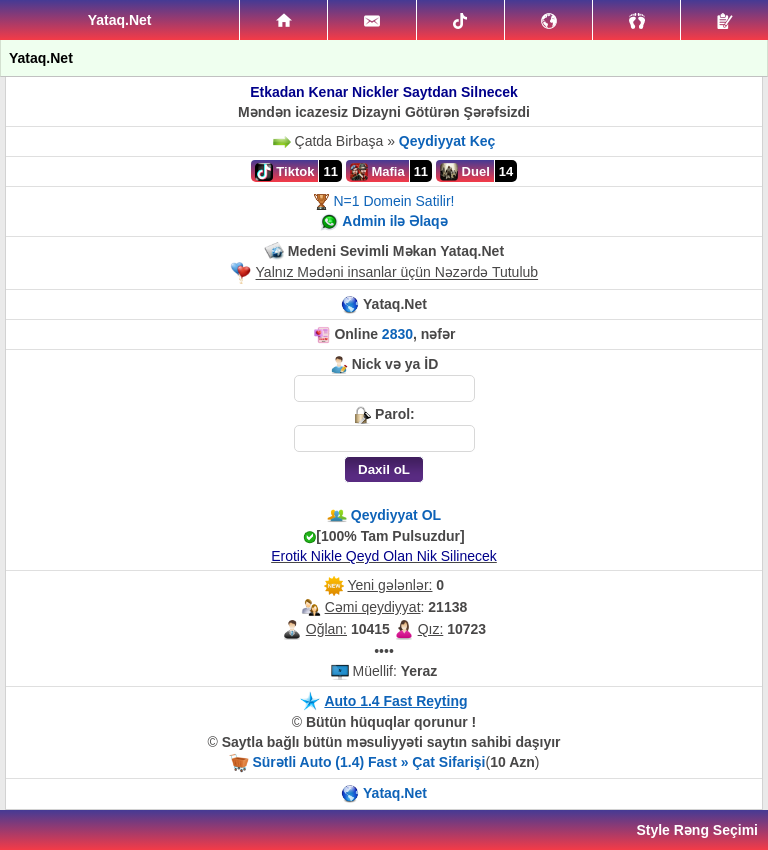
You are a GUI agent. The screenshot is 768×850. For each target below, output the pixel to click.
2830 (397, 334)
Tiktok (285, 172)
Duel (465, 172)
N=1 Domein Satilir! (393, 201)
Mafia (377, 172)
